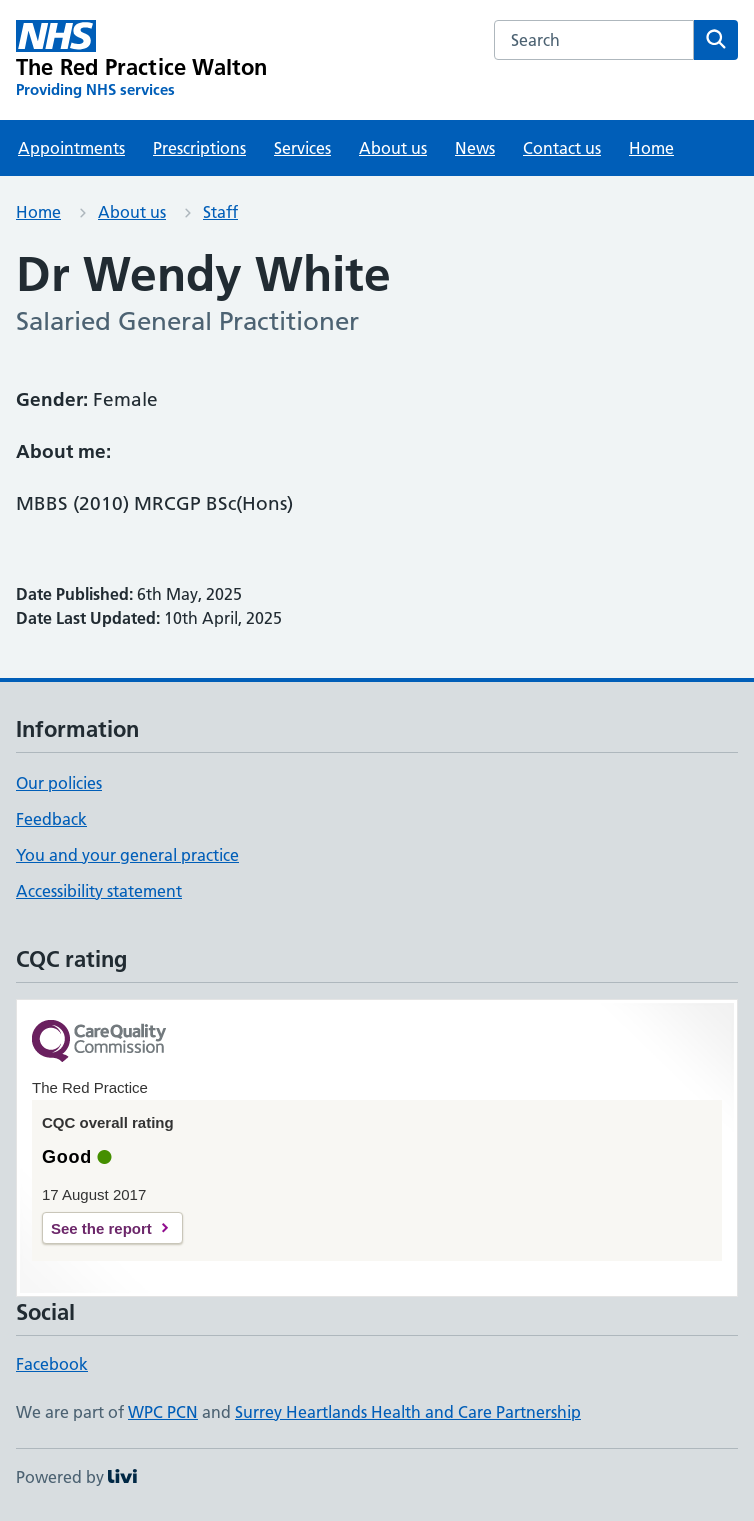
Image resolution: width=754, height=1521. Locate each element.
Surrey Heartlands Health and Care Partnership (408, 1412)
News (475, 148)
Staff (220, 212)
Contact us (562, 148)
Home (651, 148)
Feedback (51, 819)
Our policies (59, 783)
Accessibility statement (99, 891)
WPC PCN (163, 1412)
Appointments (71, 148)
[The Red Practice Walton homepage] (142, 60)
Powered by (76, 1477)
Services (302, 148)
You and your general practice (127, 855)
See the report (101, 1228)
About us (393, 148)
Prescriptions (199, 148)
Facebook (52, 1364)
